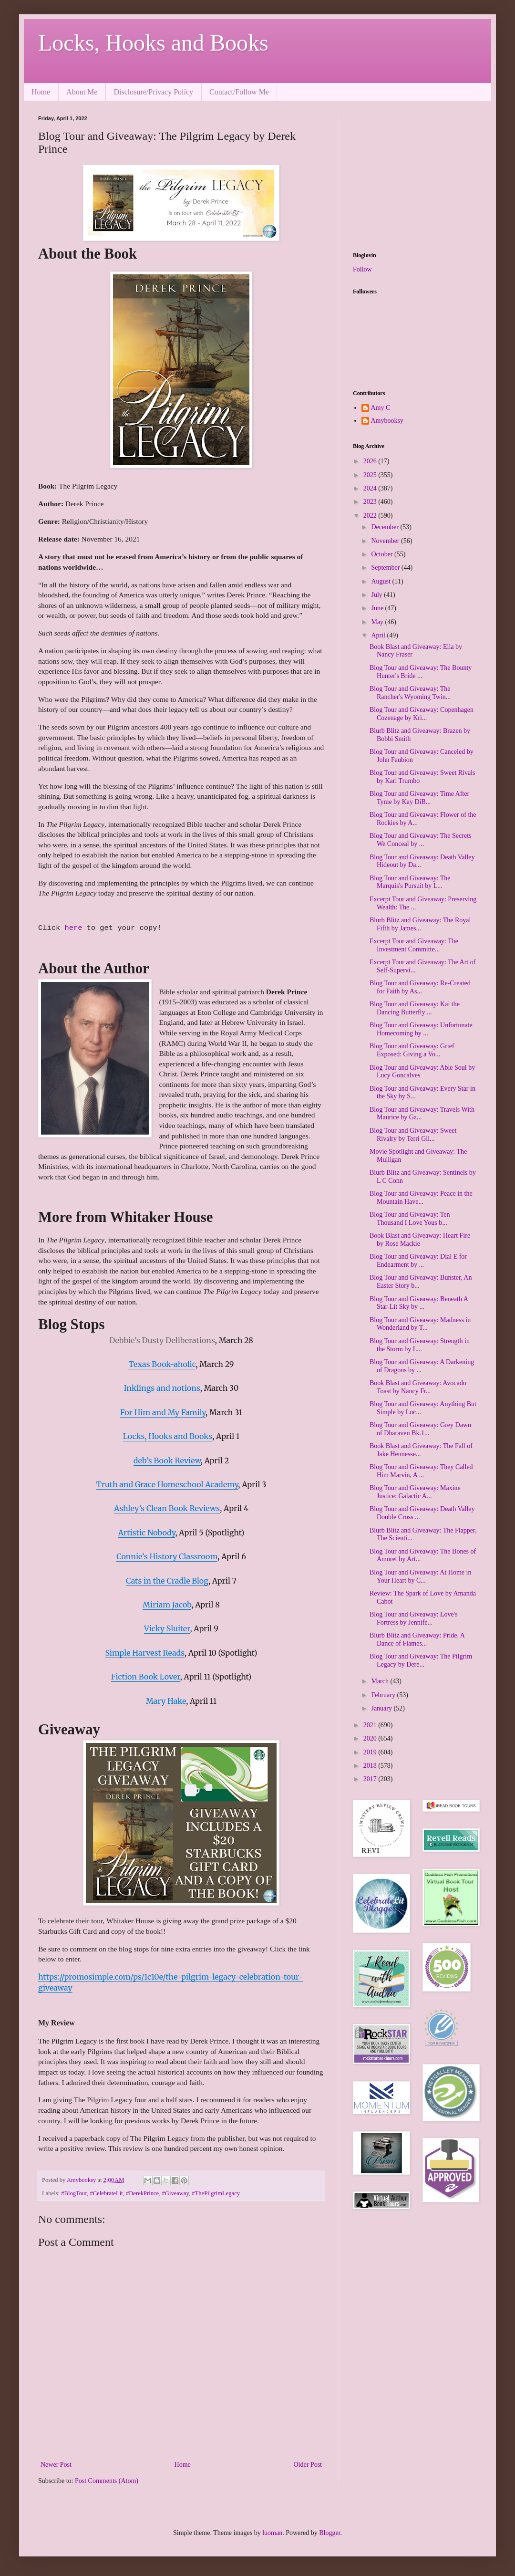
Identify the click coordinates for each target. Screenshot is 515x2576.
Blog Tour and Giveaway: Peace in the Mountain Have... (421, 1197)
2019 (371, 1752)
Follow (362, 269)
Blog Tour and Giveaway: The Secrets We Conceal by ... (421, 839)
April (379, 635)
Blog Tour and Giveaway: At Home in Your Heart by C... (420, 1576)
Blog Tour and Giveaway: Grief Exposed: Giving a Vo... (412, 1050)
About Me (81, 92)
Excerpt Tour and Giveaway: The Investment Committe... (414, 945)
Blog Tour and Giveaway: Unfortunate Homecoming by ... (421, 1029)
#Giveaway (175, 2193)
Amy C (381, 407)
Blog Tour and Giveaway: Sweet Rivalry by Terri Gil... (413, 1134)
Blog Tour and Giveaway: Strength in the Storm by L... (420, 1345)
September (386, 567)
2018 (371, 1765)
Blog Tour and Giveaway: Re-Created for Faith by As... (420, 987)
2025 (371, 475)
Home (40, 92)
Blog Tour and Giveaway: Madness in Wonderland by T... (420, 1324)
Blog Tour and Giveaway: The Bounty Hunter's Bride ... (421, 671)
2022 (371, 515)
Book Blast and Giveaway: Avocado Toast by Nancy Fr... (418, 1387)
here (75, 928)
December (385, 527)
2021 (371, 1725)
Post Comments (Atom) (106, 2480)
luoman (272, 2532)
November (386, 540)
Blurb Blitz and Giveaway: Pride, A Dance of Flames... (417, 1639)
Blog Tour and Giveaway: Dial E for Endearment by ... (418, 1260)
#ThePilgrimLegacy (216, 2193)
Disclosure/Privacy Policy (153, 92)
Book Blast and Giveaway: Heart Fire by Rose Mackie (420, 1239)
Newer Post (56, 2464)
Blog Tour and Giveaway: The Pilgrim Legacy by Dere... (421, 1660)
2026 (371, 461)
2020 (371, 1738)
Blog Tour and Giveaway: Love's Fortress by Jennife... (414, 1618)
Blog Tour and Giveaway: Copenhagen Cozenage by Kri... (422, 713)
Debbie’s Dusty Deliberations (162, 1340)
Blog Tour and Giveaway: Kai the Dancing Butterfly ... (415, 1008)
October (382, 554)
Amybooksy (387, 420)
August (381, 581)
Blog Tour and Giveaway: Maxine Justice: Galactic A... (415, 1492)
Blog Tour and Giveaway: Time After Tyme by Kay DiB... (419, 797)
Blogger (329, 2532)
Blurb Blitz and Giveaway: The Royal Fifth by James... (420, 924)
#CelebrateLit (106, 2193)
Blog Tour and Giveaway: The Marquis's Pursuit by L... (410, 882)
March (380, 1681)
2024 (371, 488)
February (384, 1695)
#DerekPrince (142, 2193)
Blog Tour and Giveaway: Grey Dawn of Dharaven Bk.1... (420, 1429)
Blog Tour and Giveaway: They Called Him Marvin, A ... (421, 1471)
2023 (371, 501)
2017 (371, 1779)
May (378, 622)
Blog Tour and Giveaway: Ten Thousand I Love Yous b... (410, 1218)
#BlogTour (74, 2193)
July (377, 594)
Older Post (308, 2464)
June (378, 608)
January (382, 1708)
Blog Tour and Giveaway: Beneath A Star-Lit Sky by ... (419, 1303)
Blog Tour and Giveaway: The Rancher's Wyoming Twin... (410, 692)
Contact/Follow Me (239, 92)
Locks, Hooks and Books (153, 42)
